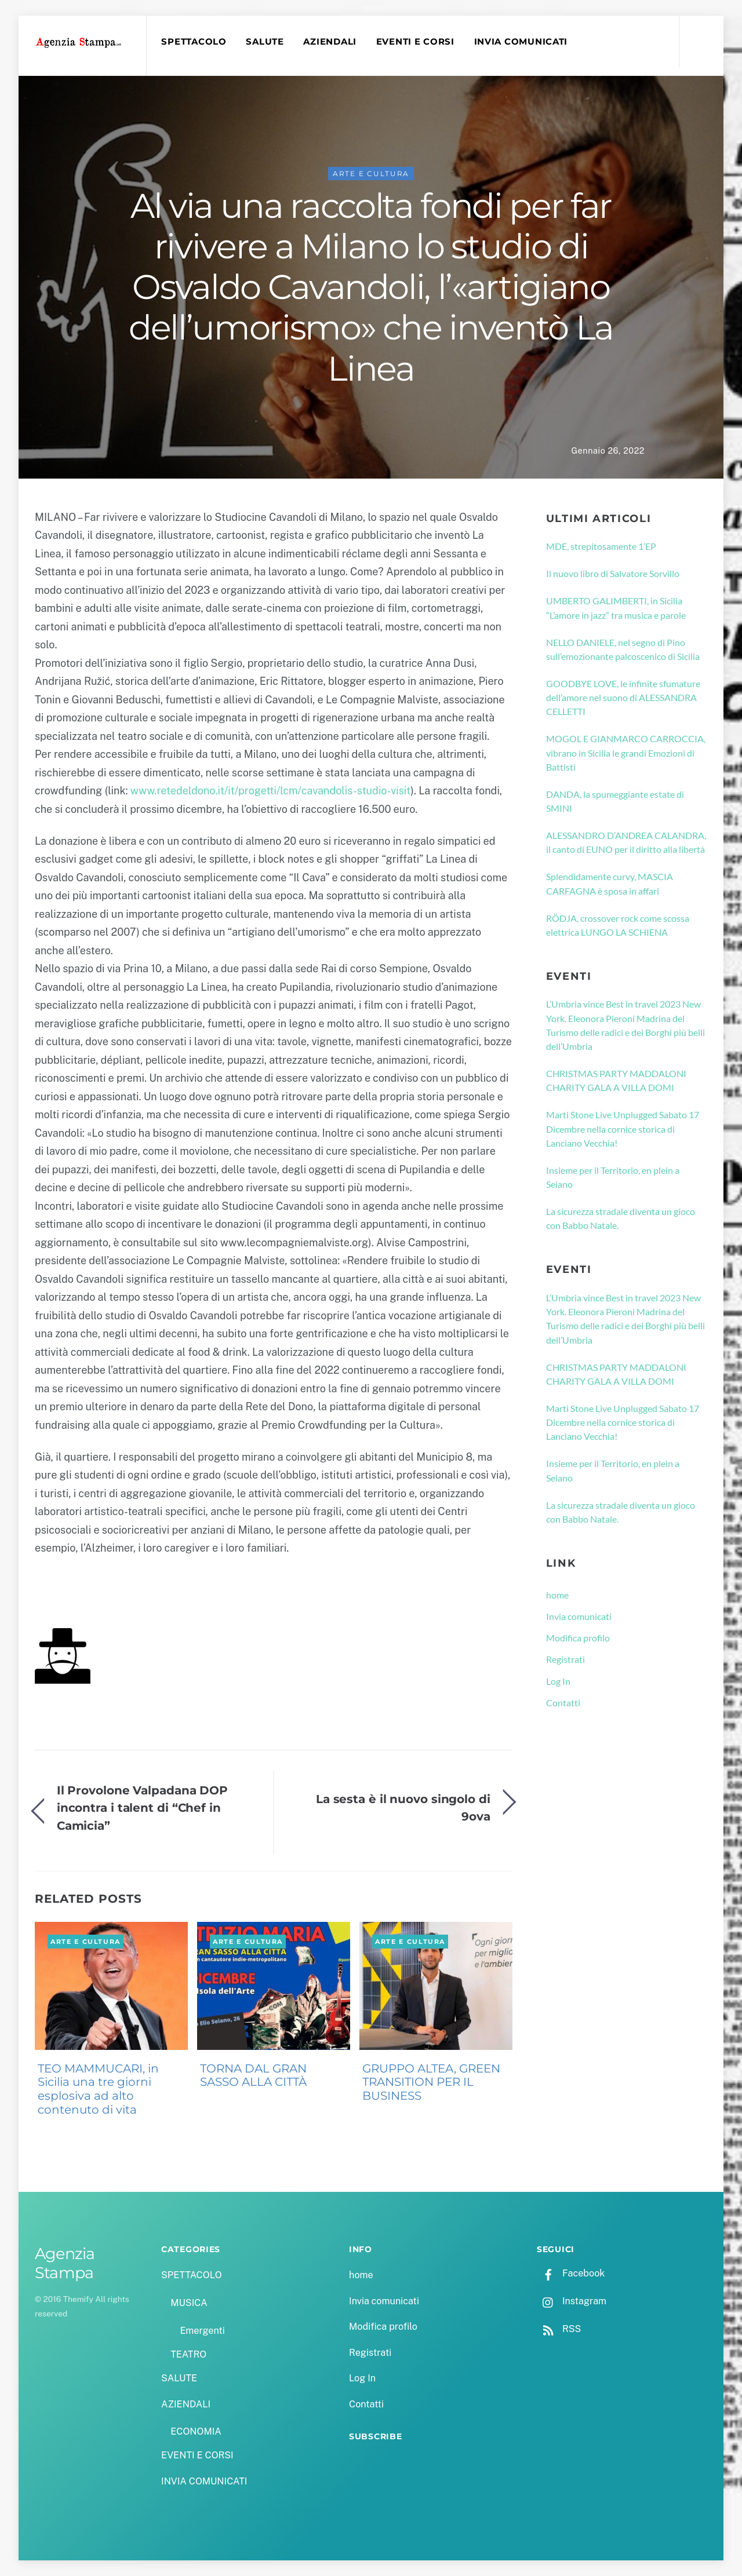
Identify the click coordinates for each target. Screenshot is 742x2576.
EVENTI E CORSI (415, 42)
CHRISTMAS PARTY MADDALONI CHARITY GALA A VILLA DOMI (616, 1080)
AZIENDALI (330, 42)
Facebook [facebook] (571, 2273)
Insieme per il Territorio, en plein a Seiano (612, 1177)
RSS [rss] (559, 2328)
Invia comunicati (579, 1616)
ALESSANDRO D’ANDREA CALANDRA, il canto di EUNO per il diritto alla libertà (626, 842)
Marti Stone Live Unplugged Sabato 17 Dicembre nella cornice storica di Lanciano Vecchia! (622, 1128)
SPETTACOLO (193, 42)
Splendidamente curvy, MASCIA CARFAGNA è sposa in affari (609, 883)
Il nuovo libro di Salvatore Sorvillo (612, 573)
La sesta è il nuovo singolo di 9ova (403, 1807)
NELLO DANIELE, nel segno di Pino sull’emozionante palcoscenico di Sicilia (623, 649)
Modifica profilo (578, 1637)
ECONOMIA (195, 2431)
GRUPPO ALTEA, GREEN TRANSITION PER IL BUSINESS (431, 2082)
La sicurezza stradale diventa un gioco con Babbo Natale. (620, 1218)
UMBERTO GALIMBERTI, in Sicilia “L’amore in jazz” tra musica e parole (616, 607)
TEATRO (188, 2354)
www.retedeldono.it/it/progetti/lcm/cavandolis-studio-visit (270, 791)
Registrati (565, 1659)
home (557, 1594)
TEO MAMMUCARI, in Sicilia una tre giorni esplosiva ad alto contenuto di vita (98, 2089)
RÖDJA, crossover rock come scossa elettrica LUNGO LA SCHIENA (617, 925)
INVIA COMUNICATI (521, 42)
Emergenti (202, 2330)
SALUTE (264, 42)
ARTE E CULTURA (371, 173)
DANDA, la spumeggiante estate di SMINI (615, 801)
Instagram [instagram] (571, 2301)
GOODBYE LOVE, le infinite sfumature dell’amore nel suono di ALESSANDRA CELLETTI (623, 697)
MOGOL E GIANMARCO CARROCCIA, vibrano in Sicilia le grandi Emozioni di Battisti (625, 752)
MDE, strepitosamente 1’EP (601, 546)
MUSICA (188, 2302)
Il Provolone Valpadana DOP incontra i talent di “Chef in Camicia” (142, 1808)
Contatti (563, 1702)
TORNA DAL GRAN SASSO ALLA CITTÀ (253, 2075)
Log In (558, 1681)
